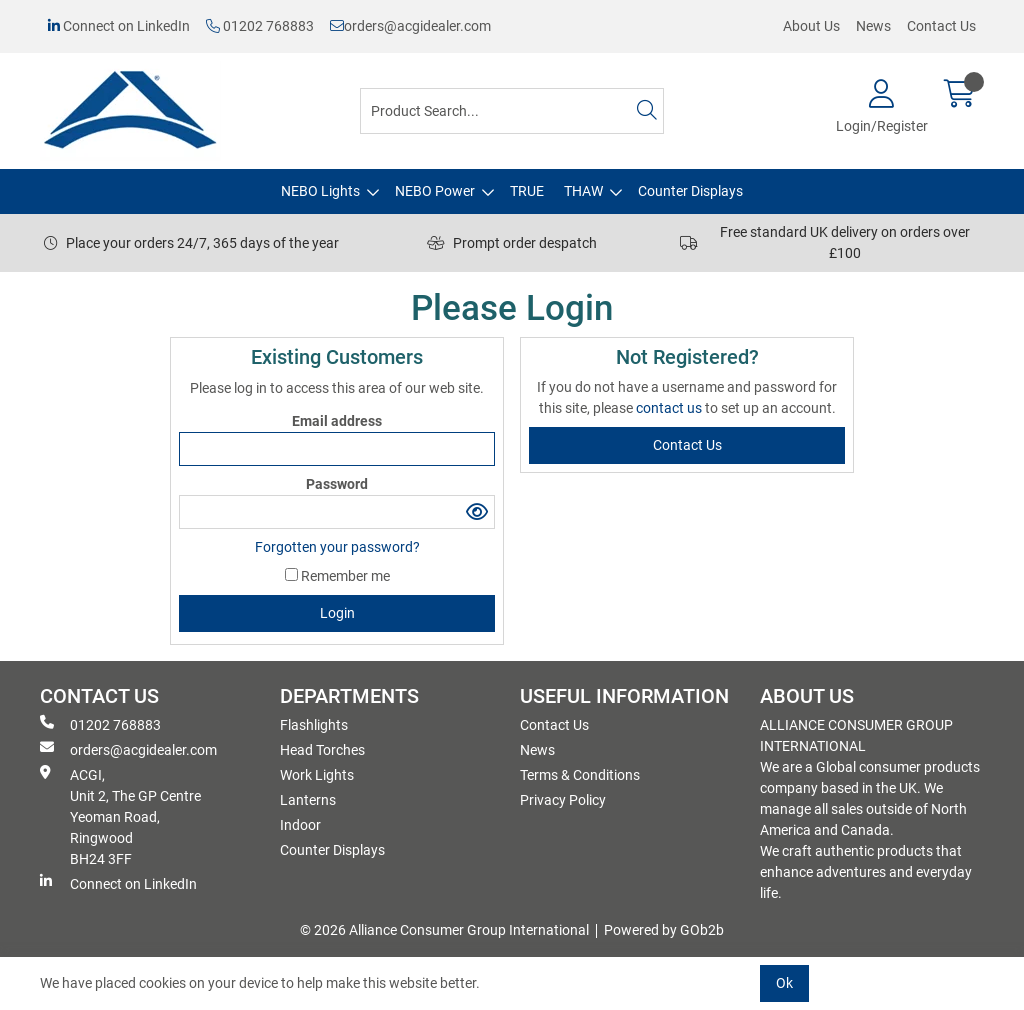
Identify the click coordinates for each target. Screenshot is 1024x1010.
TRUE (527, 191)
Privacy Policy (563, 800)
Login (337, 613)
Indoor (300, 825)
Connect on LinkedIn (119, 26)
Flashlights (314, 725)
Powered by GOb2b (664, 930)
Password (337, 484)
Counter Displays (690, 191)
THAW (583, 191)
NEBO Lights (320, 191)
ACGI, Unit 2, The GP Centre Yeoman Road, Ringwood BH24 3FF (120, 816)
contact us (670, 408)
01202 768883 (260, 26)
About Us (811, 26)
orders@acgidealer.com (410, 26)
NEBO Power (435, 191)
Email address (337, 421)
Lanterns (308, 800)
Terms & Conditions (580, 775)
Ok (784, 983)
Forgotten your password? (337, 547)
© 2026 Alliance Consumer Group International (444, 930)
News (873, 26)
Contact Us (941, 26)
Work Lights (317, 775)
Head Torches (322, 750)
